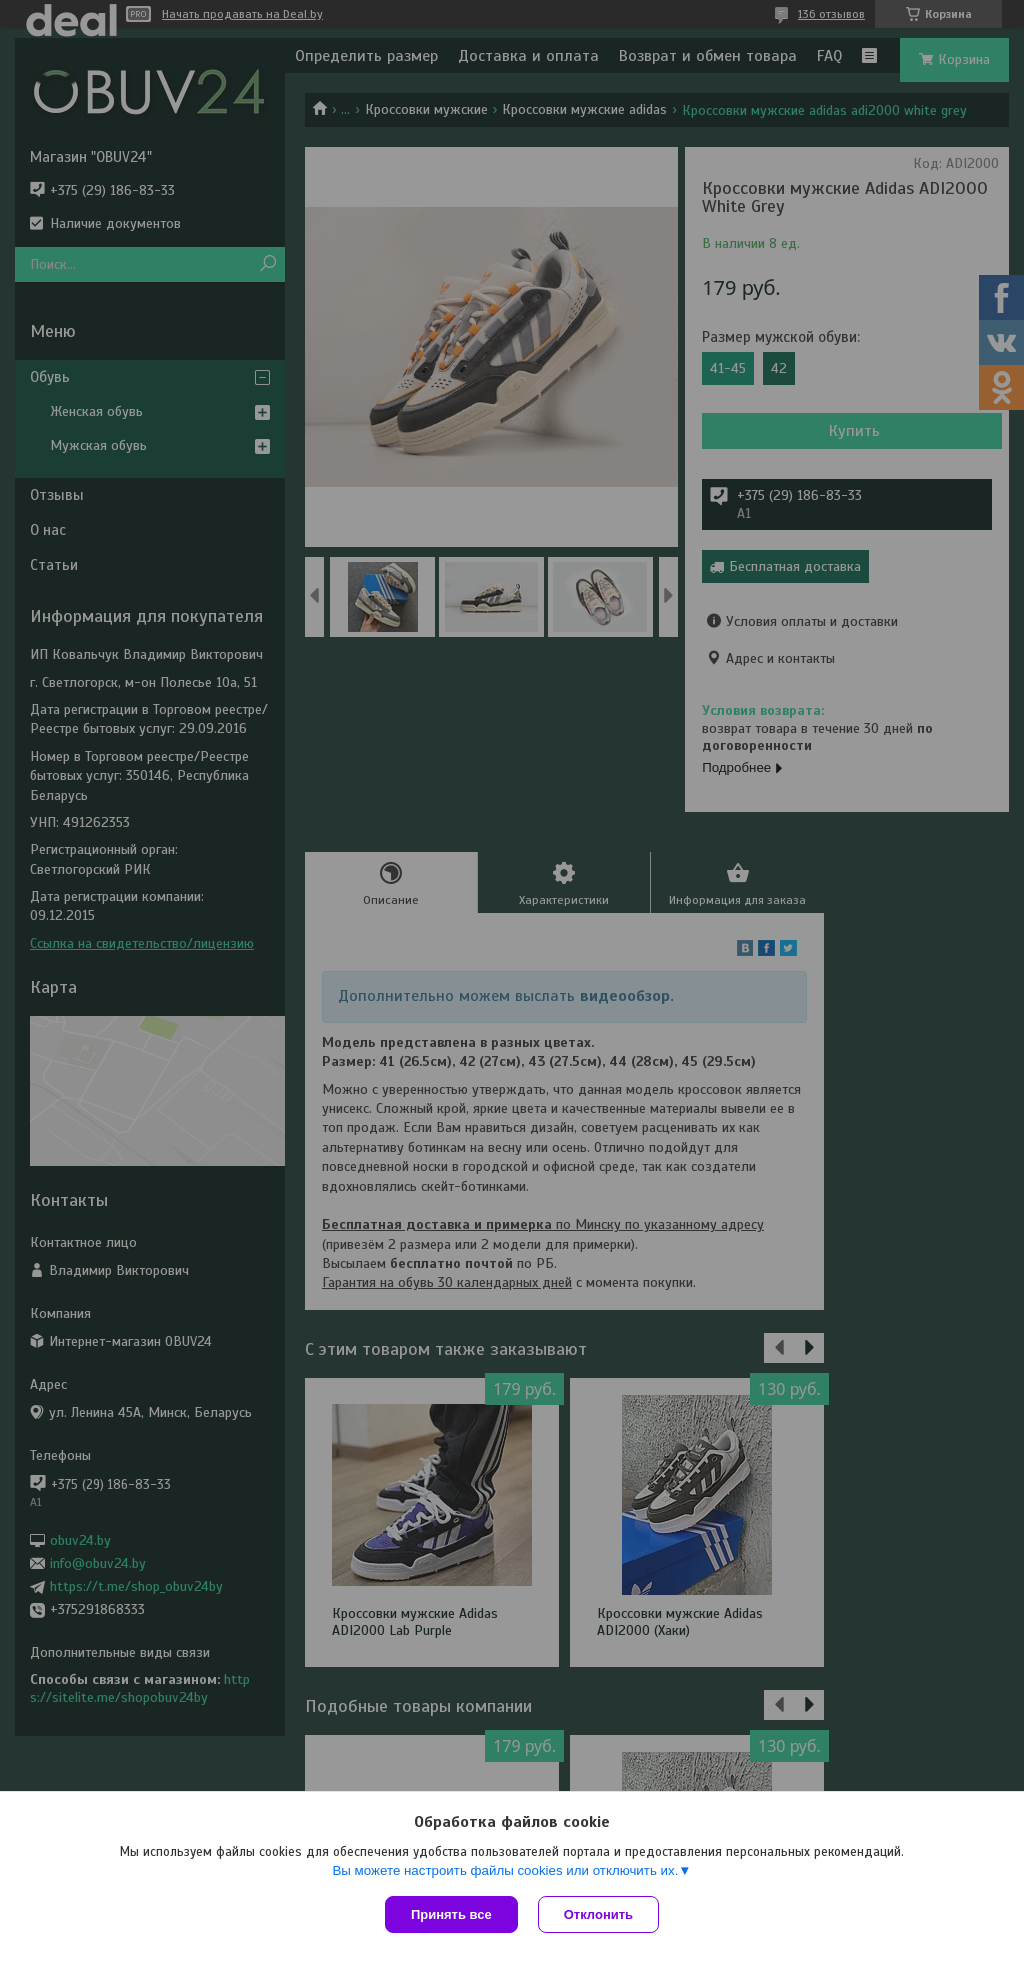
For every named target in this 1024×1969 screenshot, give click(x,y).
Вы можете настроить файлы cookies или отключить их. (505, 1870)
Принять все (451, 1914)
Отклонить (598, 1914)
